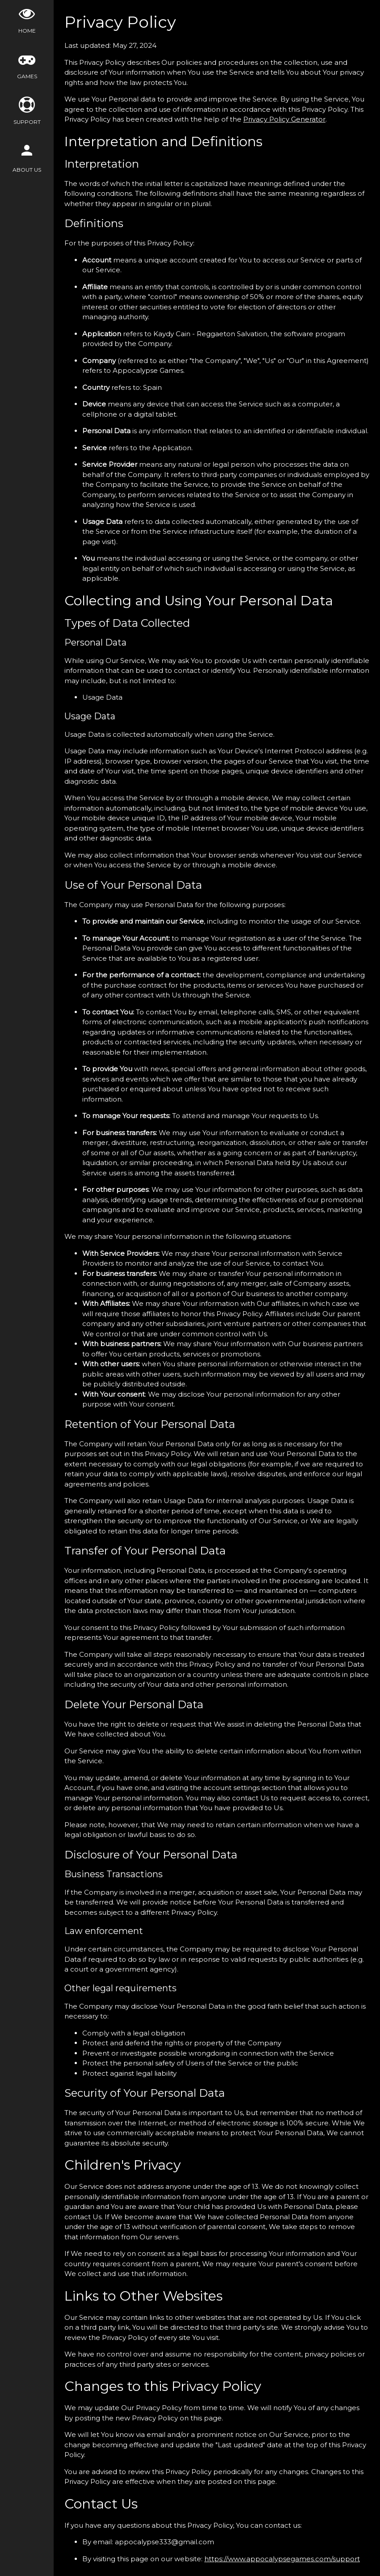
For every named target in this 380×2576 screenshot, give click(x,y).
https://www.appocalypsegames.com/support (282, 2559)
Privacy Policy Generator (284, 119)
